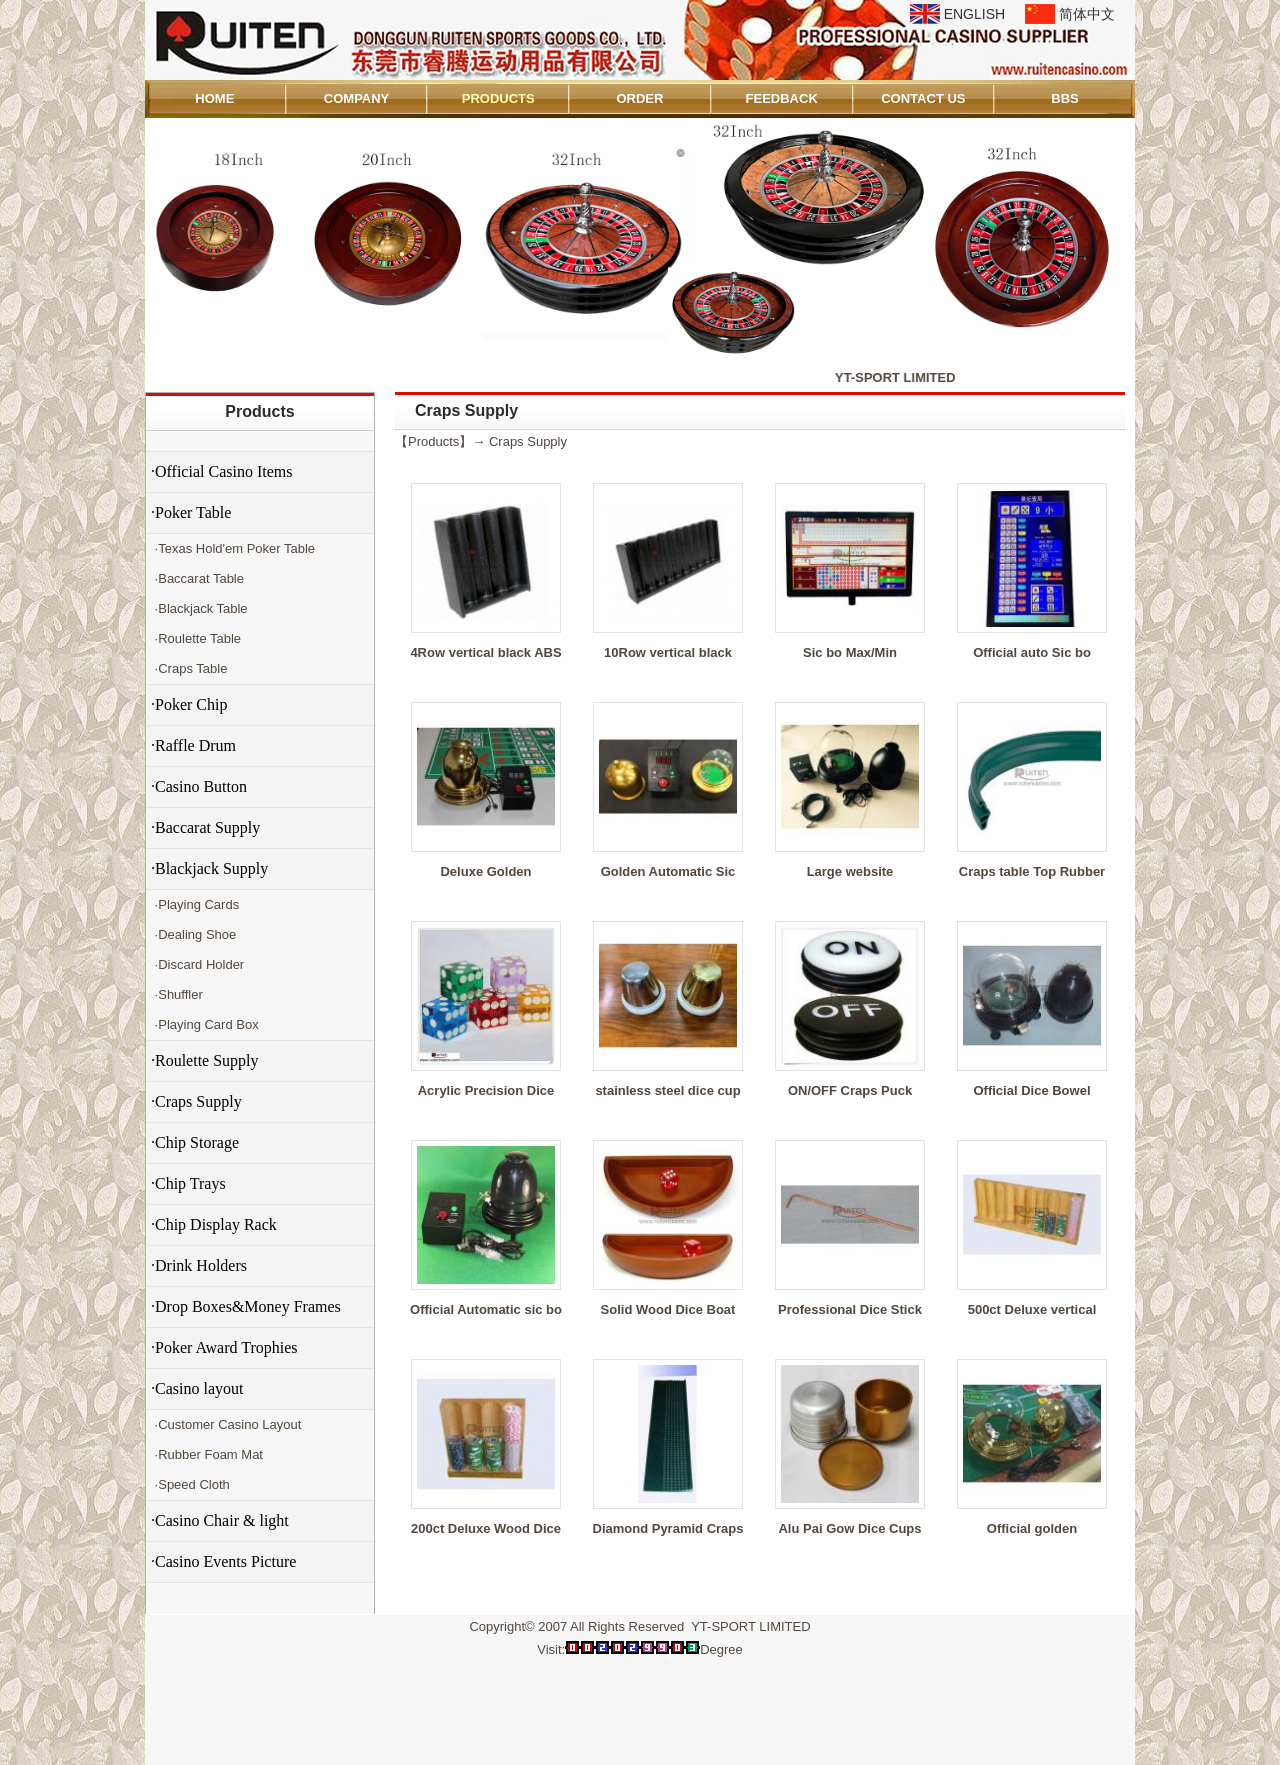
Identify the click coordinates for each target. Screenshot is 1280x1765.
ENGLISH (974, 14)
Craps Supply (528, 441)
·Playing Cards (195, 904)
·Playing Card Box (205, 1024)
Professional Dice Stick (850, 1309)
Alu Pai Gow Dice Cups (849, 1528)
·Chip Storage (195, 1142)
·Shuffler (177, 994)
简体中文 (1087, 14)
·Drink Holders (199, 1265)
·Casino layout (197, 1388)
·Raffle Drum (193, 745)
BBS (1064, 98)
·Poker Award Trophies (224, 1347)
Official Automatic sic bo (486, 1309)
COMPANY (356, 98)
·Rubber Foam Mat (207, 1454)
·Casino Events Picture (223, 1561)
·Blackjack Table (199, 608)
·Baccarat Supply (205, 827)
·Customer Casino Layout (226, 1424)
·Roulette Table (196, 638)
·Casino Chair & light (220, 1520)
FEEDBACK (782, 98)
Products (259, 411)
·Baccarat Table (197, 578)
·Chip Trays (188, 1183)
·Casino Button (199, 786)
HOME (214, 98)
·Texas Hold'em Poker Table (233, 548)
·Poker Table (191, 512)
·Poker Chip (189, 704)
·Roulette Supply (205, 1060)
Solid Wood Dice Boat (668, 1309)
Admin (173, 1746)
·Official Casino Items (221, 471)
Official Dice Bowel (1031, 1090)
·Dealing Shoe (193, 934)
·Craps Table (189, 668)
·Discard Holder (197, 964)
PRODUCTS (498, 98)
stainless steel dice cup (667, 1090)
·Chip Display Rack (214, 1224)
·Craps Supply (196, 1101)
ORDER (639, 98)
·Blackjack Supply (209, 868)
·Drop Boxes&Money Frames (246, 1306)
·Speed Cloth (190, 1484)
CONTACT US (923, 98)
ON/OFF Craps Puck (850, 1090)
